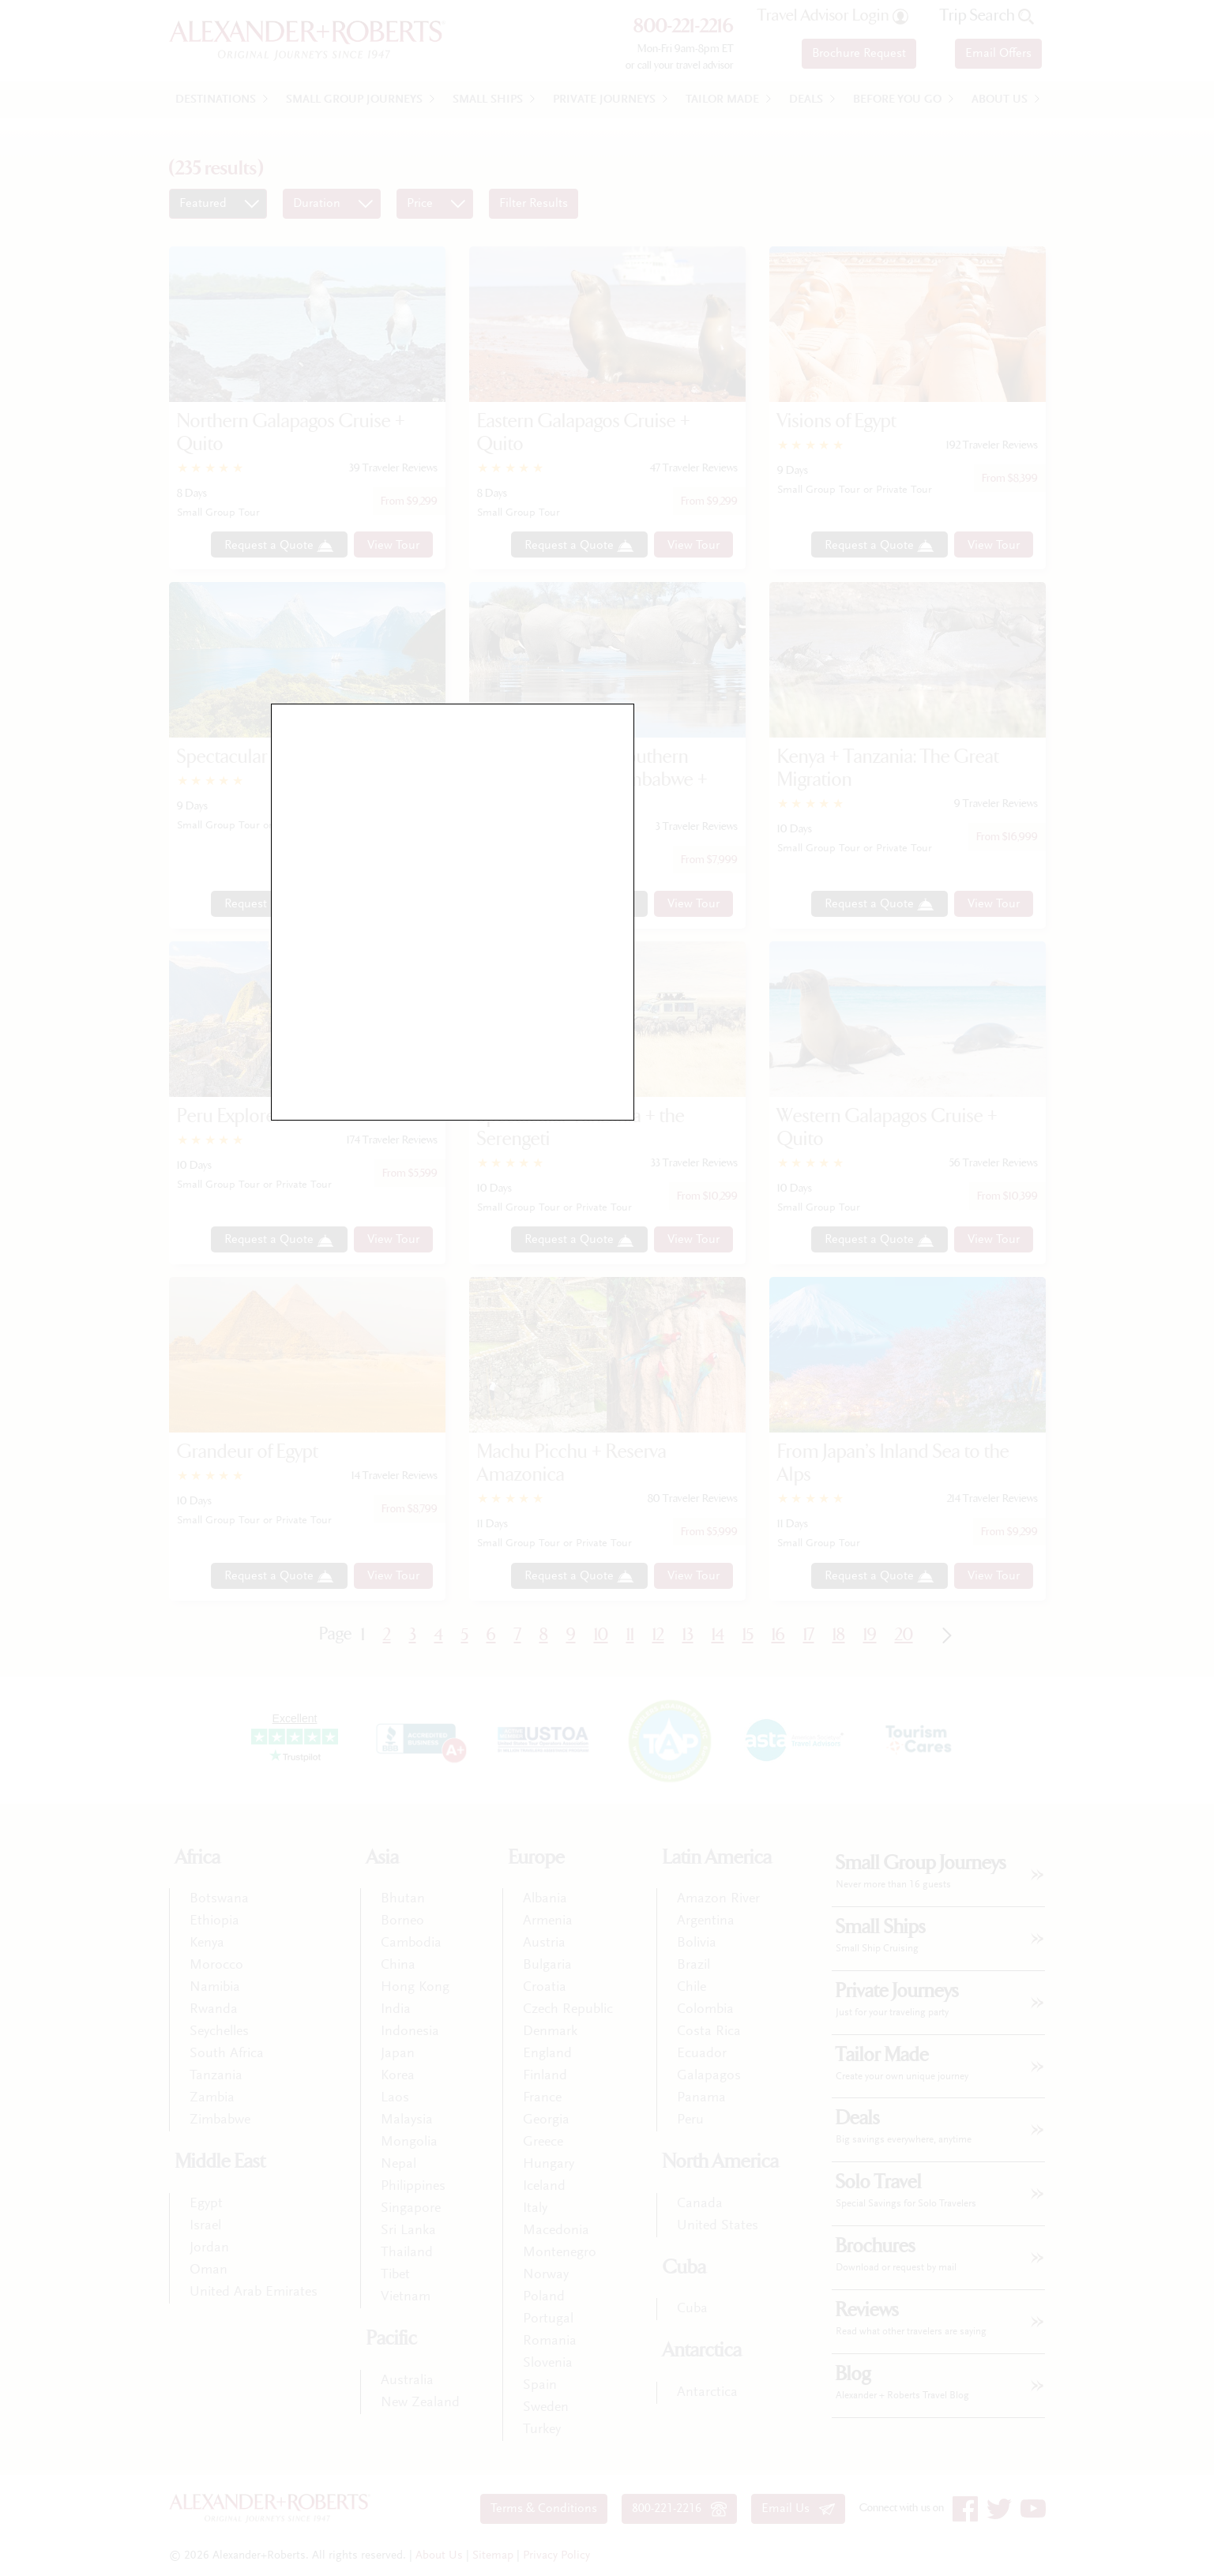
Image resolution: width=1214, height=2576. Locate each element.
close (740, 1099)
